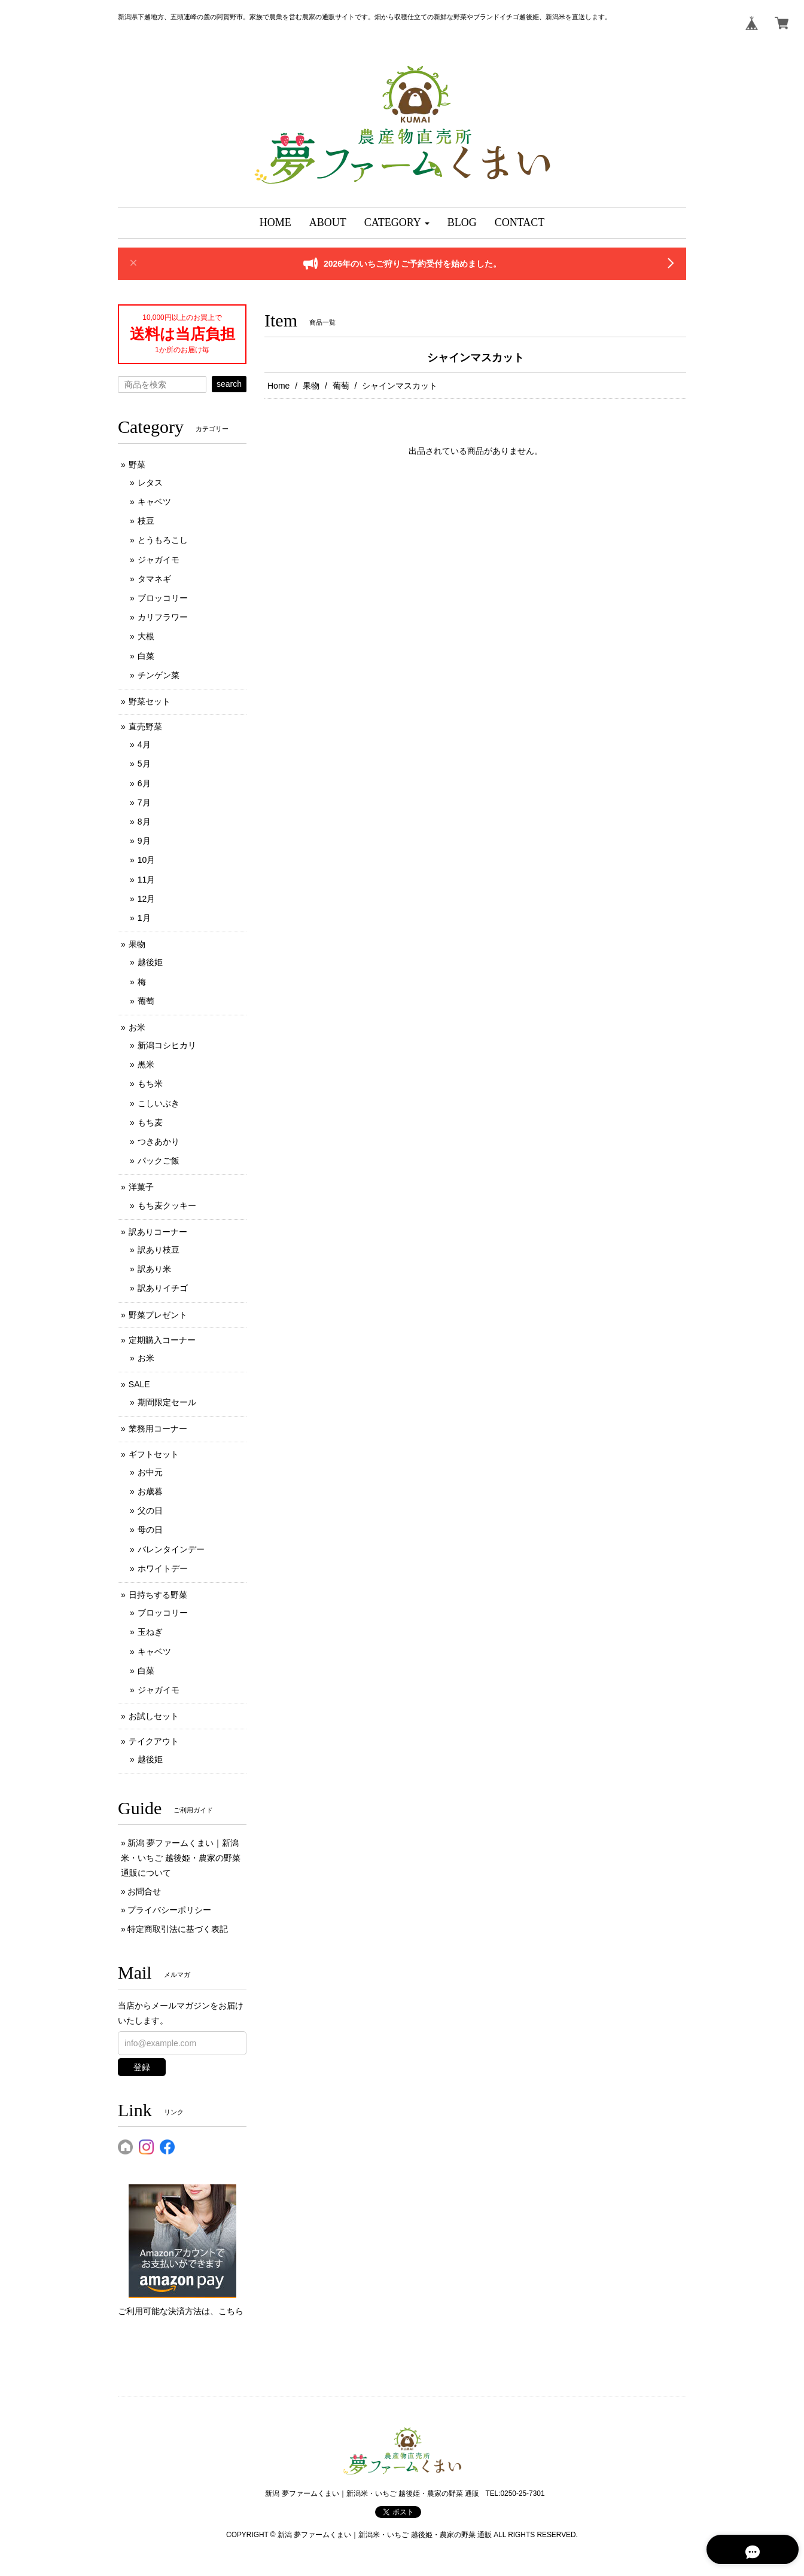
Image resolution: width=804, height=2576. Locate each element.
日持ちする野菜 (158, 1595)
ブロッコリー (163, 598)
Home (278, 385)
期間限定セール (167, 1402)
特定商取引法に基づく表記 (177, 1929)
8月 (144, 821)
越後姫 (150, 962)
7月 (144, 802)
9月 (144, 841)
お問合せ (144, 1891)
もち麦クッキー (167, 1205)
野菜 (137, 464)
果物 (311, 385)
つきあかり (158, 1141)
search (229, 384)
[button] (396, 222)
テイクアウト (154, 1741)
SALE (139, 1384)
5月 (144, 763)
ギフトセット (154, 1454)
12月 (147, 899)
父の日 (150, 1510)
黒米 (146, 1064)
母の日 (150, 1529)
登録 (141, 2067)
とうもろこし (163, 540)
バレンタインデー (171, 1549)
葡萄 (341, 385)
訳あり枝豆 (158, 1250)
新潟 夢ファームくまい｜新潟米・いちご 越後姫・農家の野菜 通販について (180, 1858)
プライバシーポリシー (169, 1910)
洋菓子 (141, 1187)
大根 (146, 636)
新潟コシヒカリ (167, 1045)
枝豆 (146, 521)
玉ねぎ (150, 1632)
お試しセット (154, 1716)
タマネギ (154, 579)
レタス (150, 482)
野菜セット (149, 701)
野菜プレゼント (158, 1315)
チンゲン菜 (158, 675)
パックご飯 (158, 1160)
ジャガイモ (158, 559)
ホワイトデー (163, 1568)
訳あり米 (154, 1269)
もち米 (150, 1083)
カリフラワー (163, 617)
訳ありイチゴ (163, 1288)
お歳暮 (150, 1491)
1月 (144, 918)
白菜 (146, 656)
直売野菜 (145, 726)
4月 (144, 744)
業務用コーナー (158, 1428)
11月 (147, 879)
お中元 (150, 1472)
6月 (144, 783)
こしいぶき (158, 1103)
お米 (137, 1027)
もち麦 (150, 1122)
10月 (147, 860)
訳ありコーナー (158, 1232)
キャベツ (154, 501)
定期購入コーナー (162, 1340)
